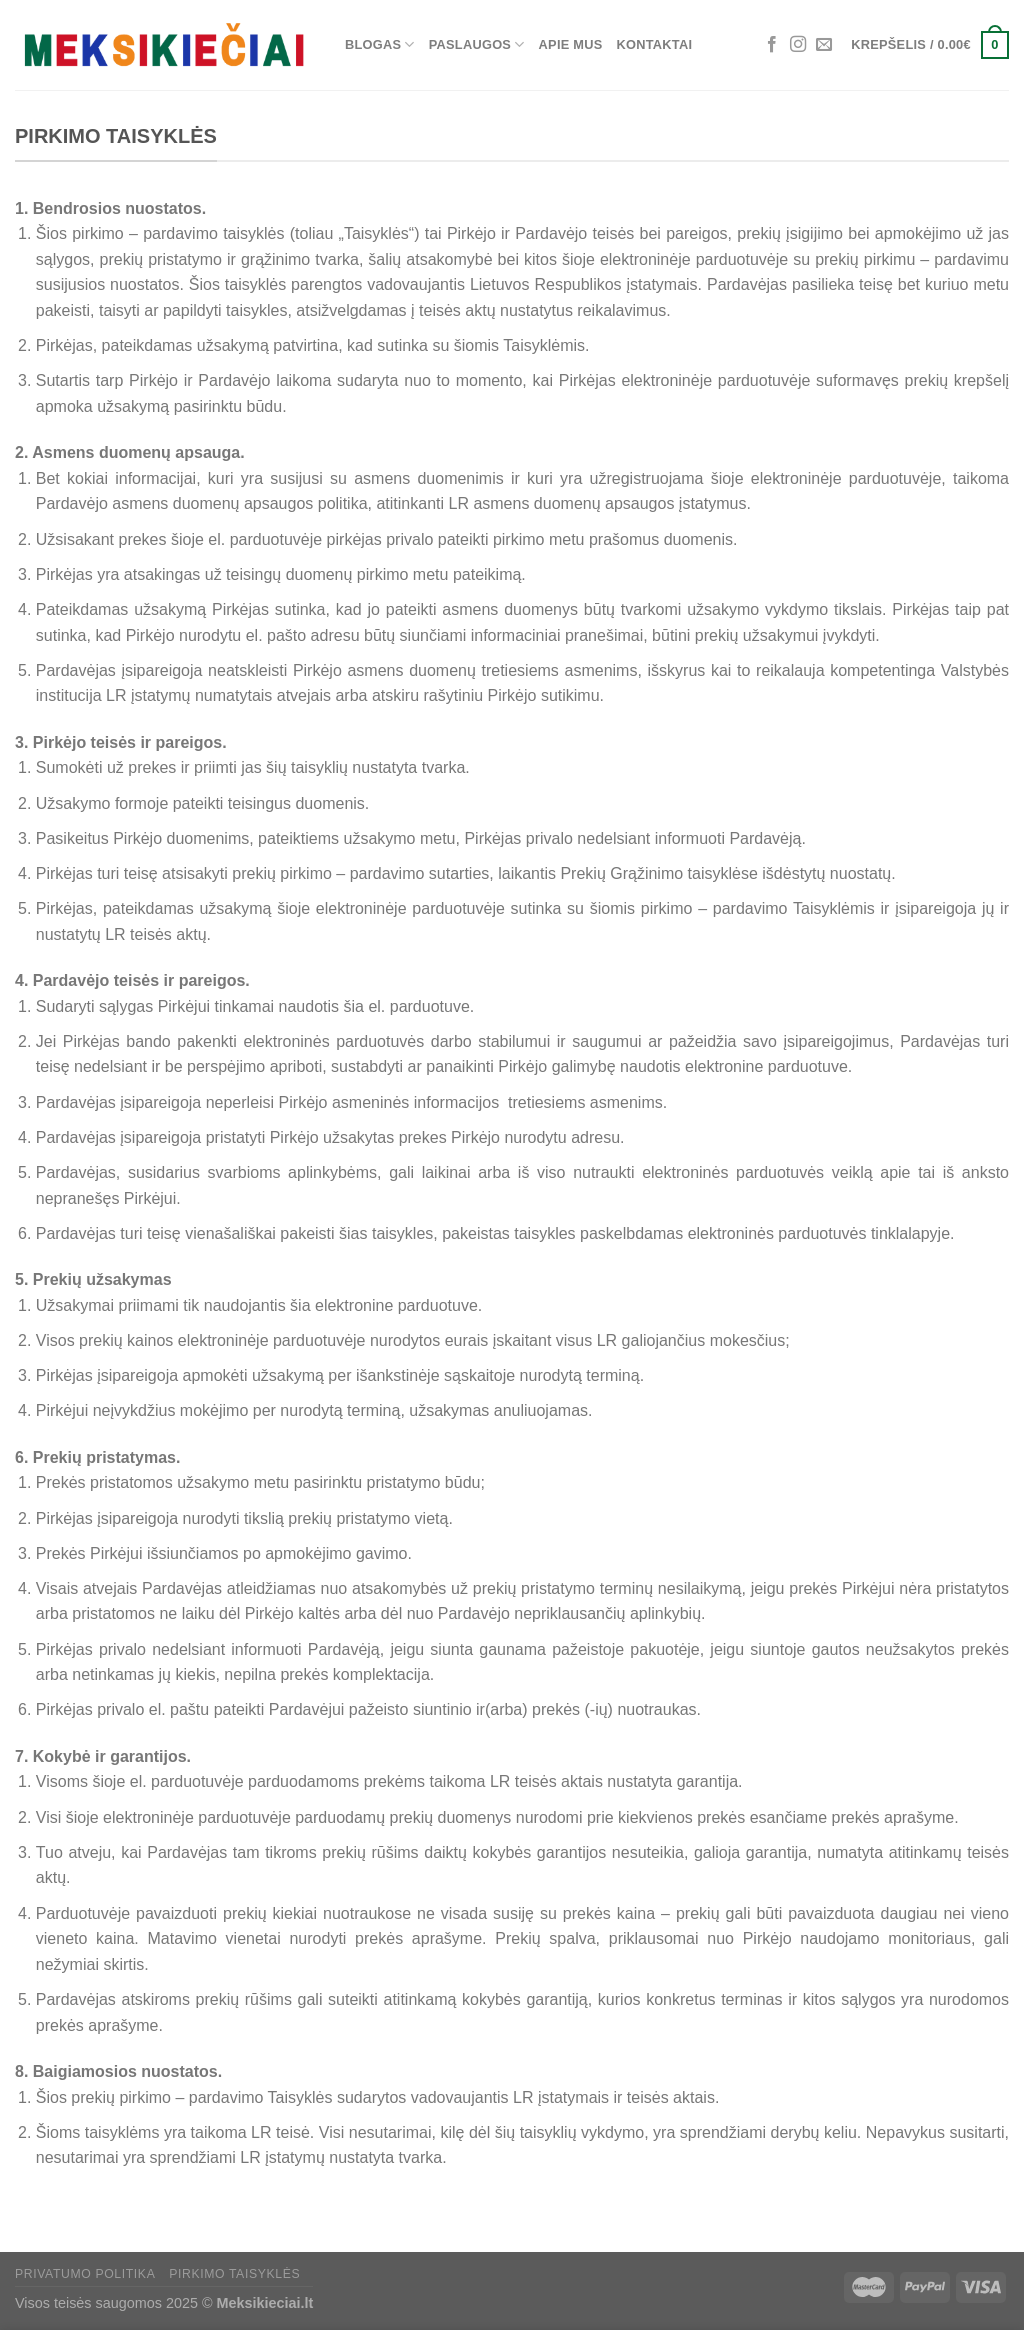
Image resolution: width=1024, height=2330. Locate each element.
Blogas (380, 44)
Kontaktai (655, 44)
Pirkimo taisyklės (234, 2274)
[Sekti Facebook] (772, 45)
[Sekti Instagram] (798, 45)
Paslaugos (477, 44)
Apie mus (571, 44)
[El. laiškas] (824, 45)
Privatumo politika (85, 2274)
